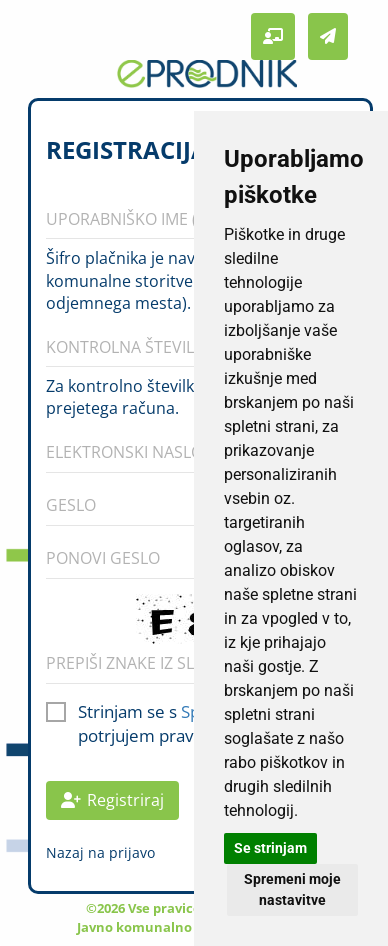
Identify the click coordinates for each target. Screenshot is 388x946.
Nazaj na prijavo (100, 852)
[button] (273, 36)
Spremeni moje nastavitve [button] (292, 889)
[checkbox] (56, 709)
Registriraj (112, 800)
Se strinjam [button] (270, 848)
